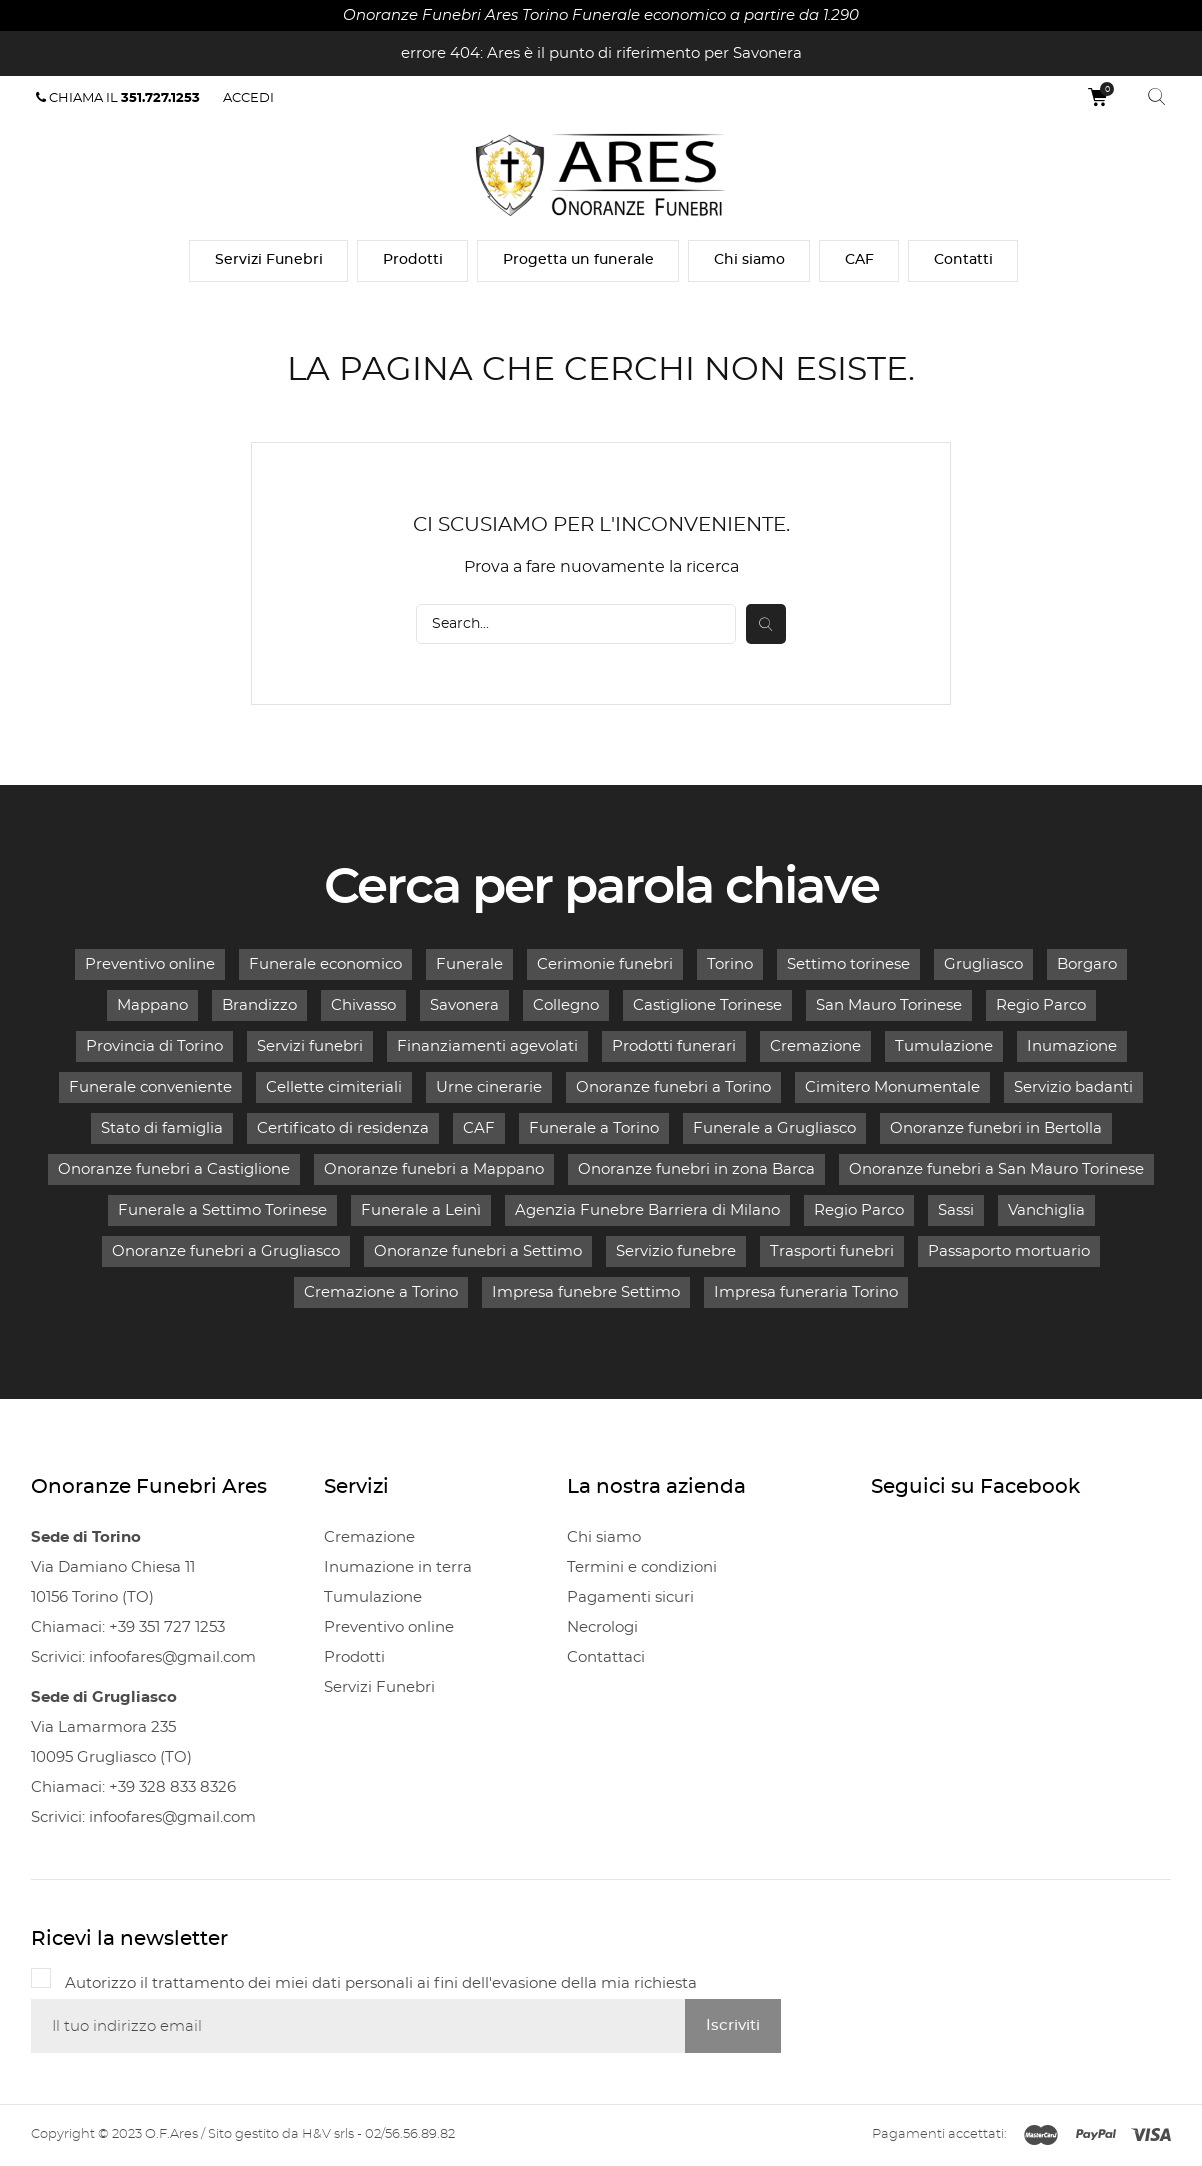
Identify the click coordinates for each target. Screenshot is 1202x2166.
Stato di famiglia (162, 1128)
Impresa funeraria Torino (806, 1292)
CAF (859, 260)
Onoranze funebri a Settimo (478, 1251)
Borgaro (1087, 964)
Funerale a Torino (594, 1128)
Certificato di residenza (343, 1128)
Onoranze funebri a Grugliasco (226, 1251)
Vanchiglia (1046, 1210)
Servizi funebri (310, 1046)
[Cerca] (576, 624)
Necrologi (602, 1627)
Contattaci (606, 1657)
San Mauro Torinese (889, 1005)
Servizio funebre (676, 1251)
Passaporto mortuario (1009, 1251)
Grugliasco (983, 964)
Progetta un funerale (578, 260)
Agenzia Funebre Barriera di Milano (647, 1210)
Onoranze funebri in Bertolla (996, 1128)
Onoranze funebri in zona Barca (696, 1169)
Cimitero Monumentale (892, 1087)
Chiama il (118, 98)
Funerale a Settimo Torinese (222, 1210)
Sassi (956, 1210)
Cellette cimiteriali (334, 1087)
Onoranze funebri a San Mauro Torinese (996, 1169)
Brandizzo (259, 1005)
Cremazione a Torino (381, 1292)
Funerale (469, 964)
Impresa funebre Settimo (586, 1292)
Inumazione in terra (398, 1567)
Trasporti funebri (832, 1251)
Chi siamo (749, 260)
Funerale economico (325, 964)
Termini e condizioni (642, 1567)
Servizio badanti (1073, 1087)
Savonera (464, 1005)
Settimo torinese (848, 964)
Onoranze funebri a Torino (673, 1087)
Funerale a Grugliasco (774, 1128)
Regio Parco (1041, 1005)
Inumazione (1072, 1046)
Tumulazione (944, 1046)
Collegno (566, 1005)
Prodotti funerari (674, 1046)
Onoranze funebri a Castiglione (174, 1169)
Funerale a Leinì (421, 1210)
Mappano (152, 1005)
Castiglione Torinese (707, 1005)
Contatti (963, 260)
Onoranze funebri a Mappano (434, 1169)
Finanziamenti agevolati (487, 1046)
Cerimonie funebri (605, 964)
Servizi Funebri (269, 260)
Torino (730, 964)
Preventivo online (150, 964)
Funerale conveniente (150, 1087)
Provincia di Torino (154, 1046)
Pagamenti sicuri (630, 1597)
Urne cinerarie (489, 1087)
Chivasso (363, 1005)
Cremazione (815, 1046)
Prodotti (413, 260)
